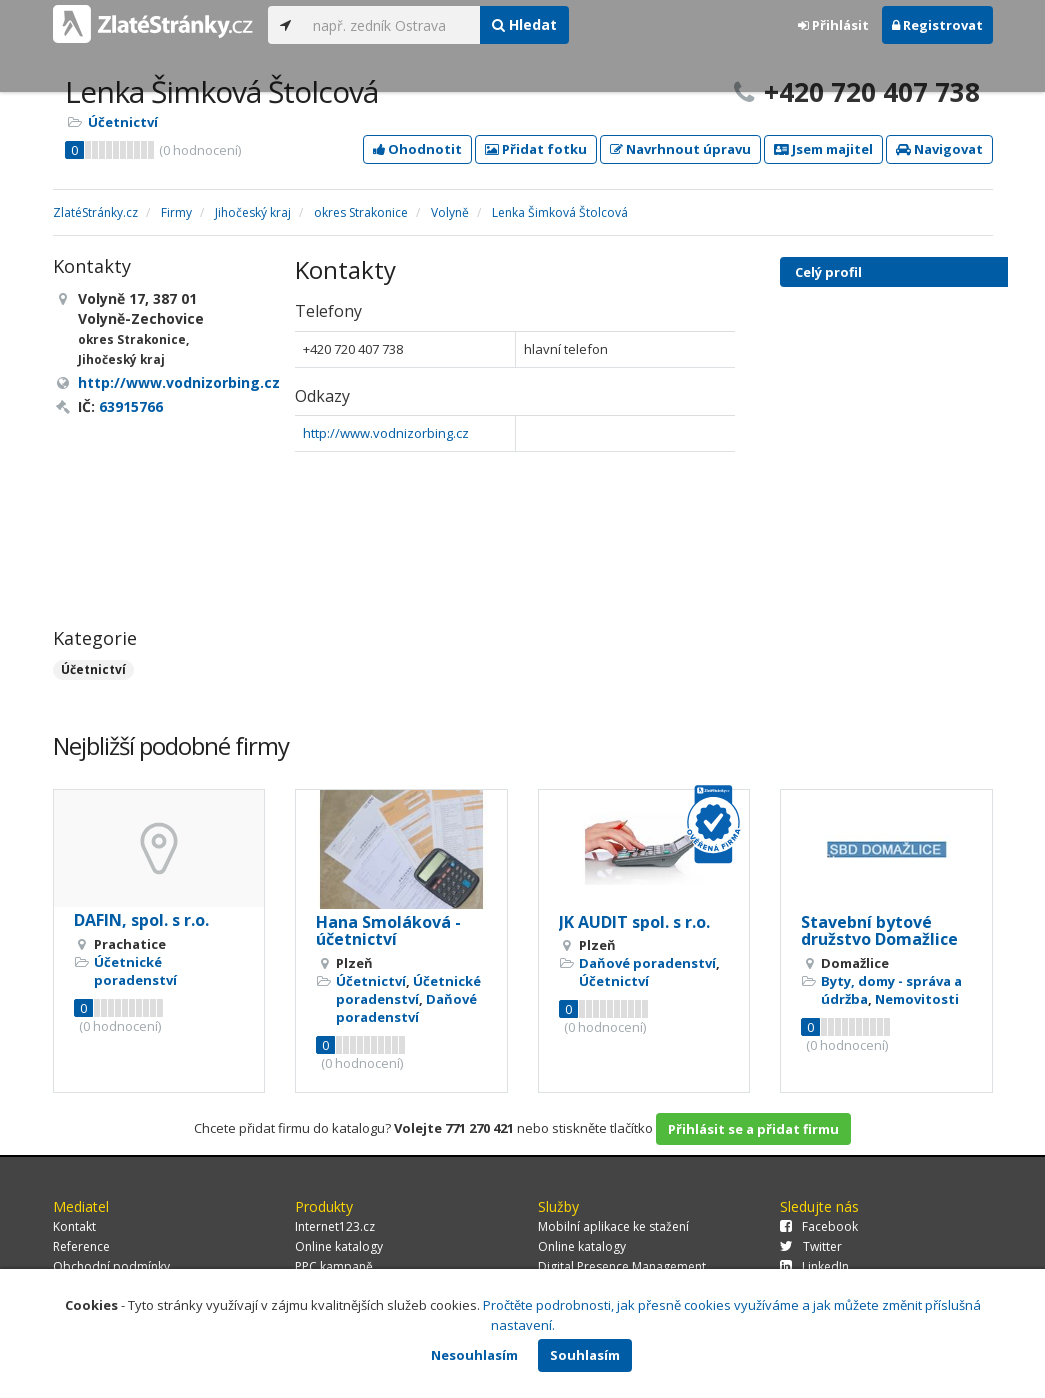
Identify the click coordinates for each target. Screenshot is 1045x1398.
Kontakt (74, 1226)
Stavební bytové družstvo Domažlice (879, 931)
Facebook (819, 1226)
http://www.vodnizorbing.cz (386, 433)
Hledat (524, 24)
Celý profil (828, 272)
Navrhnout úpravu (680, 149)
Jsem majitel (823, 149)
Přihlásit (833, 25)
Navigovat (939, 149)
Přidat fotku (536, 149)
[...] (391, 25)
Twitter (811, 1246)
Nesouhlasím (474, 1355)
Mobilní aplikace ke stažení (613, 1226)
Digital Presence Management (622, 1266)
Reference (81, 1246)
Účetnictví (123, 122)
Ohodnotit (417, 149)
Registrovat (937, 25)
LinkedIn (814, 1266)
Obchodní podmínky (111, 1266)
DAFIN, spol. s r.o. (141, 920)
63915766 (131, 406)
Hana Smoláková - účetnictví (388, 931)
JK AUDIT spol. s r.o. (634, 922)
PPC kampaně (334, 1266)
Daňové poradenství (406, 1008)
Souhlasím (585, 1355)
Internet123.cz (335, 1226)
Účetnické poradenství (135, 971)
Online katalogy (339, 1246)
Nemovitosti (917, 999)
